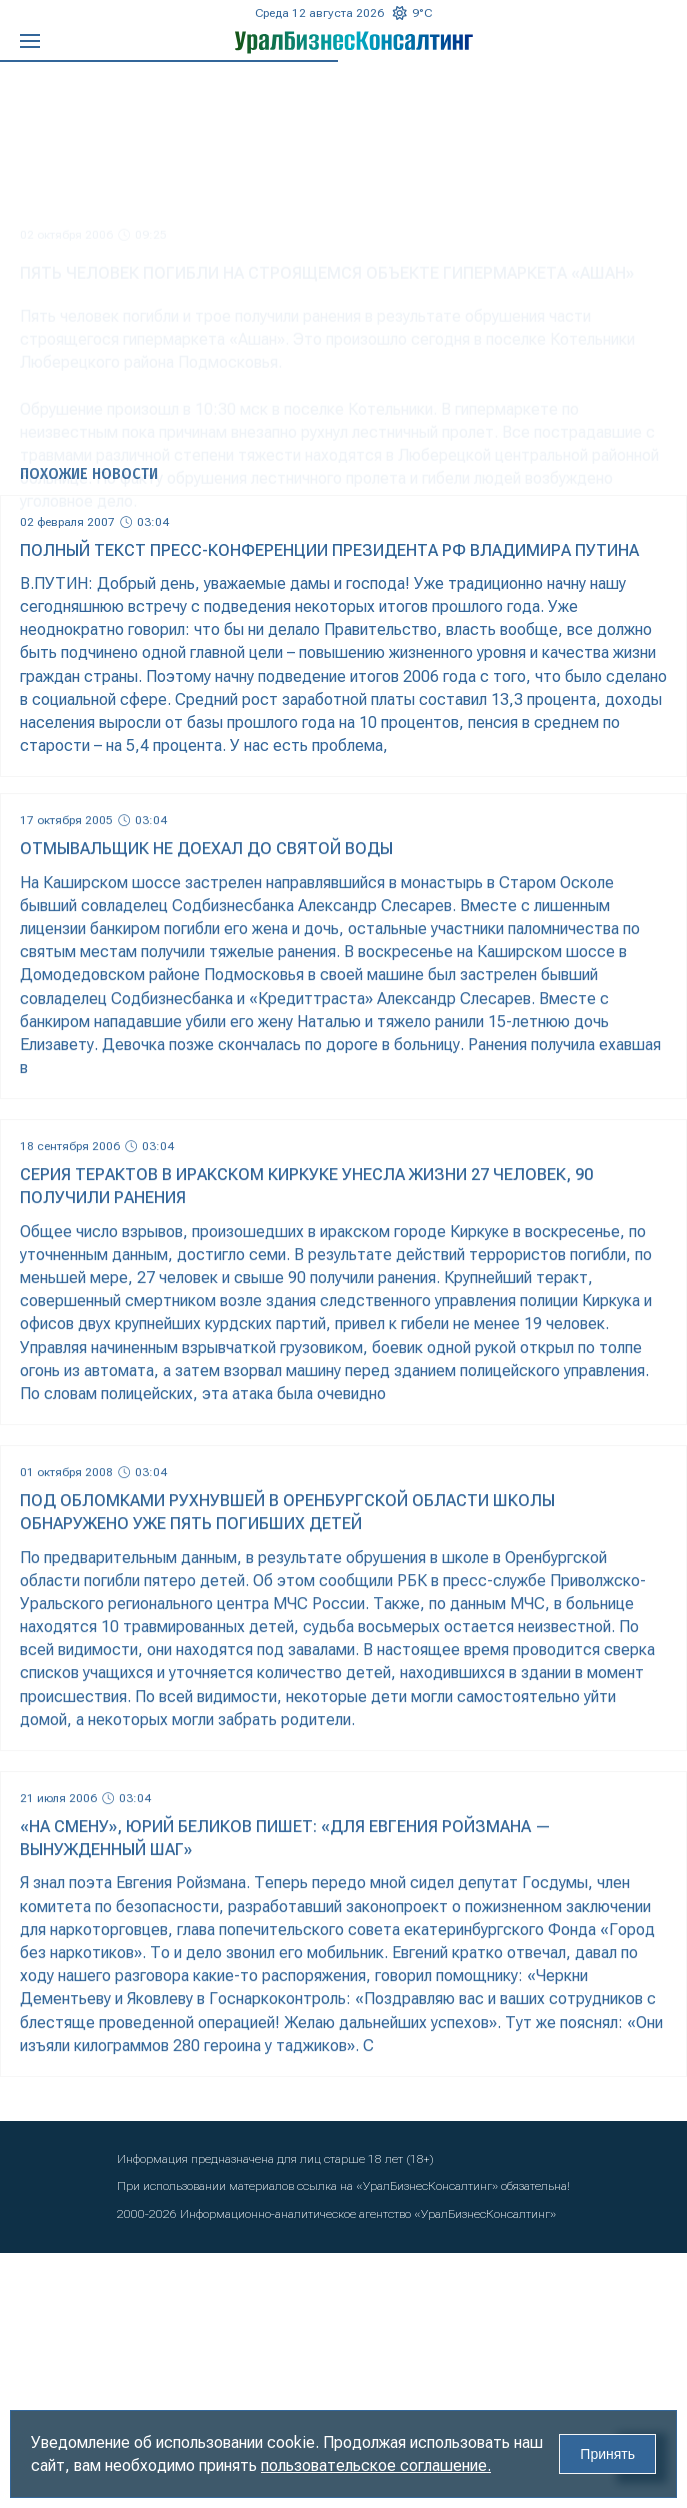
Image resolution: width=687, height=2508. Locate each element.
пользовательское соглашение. (376, 2465)
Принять (607, 2454)
